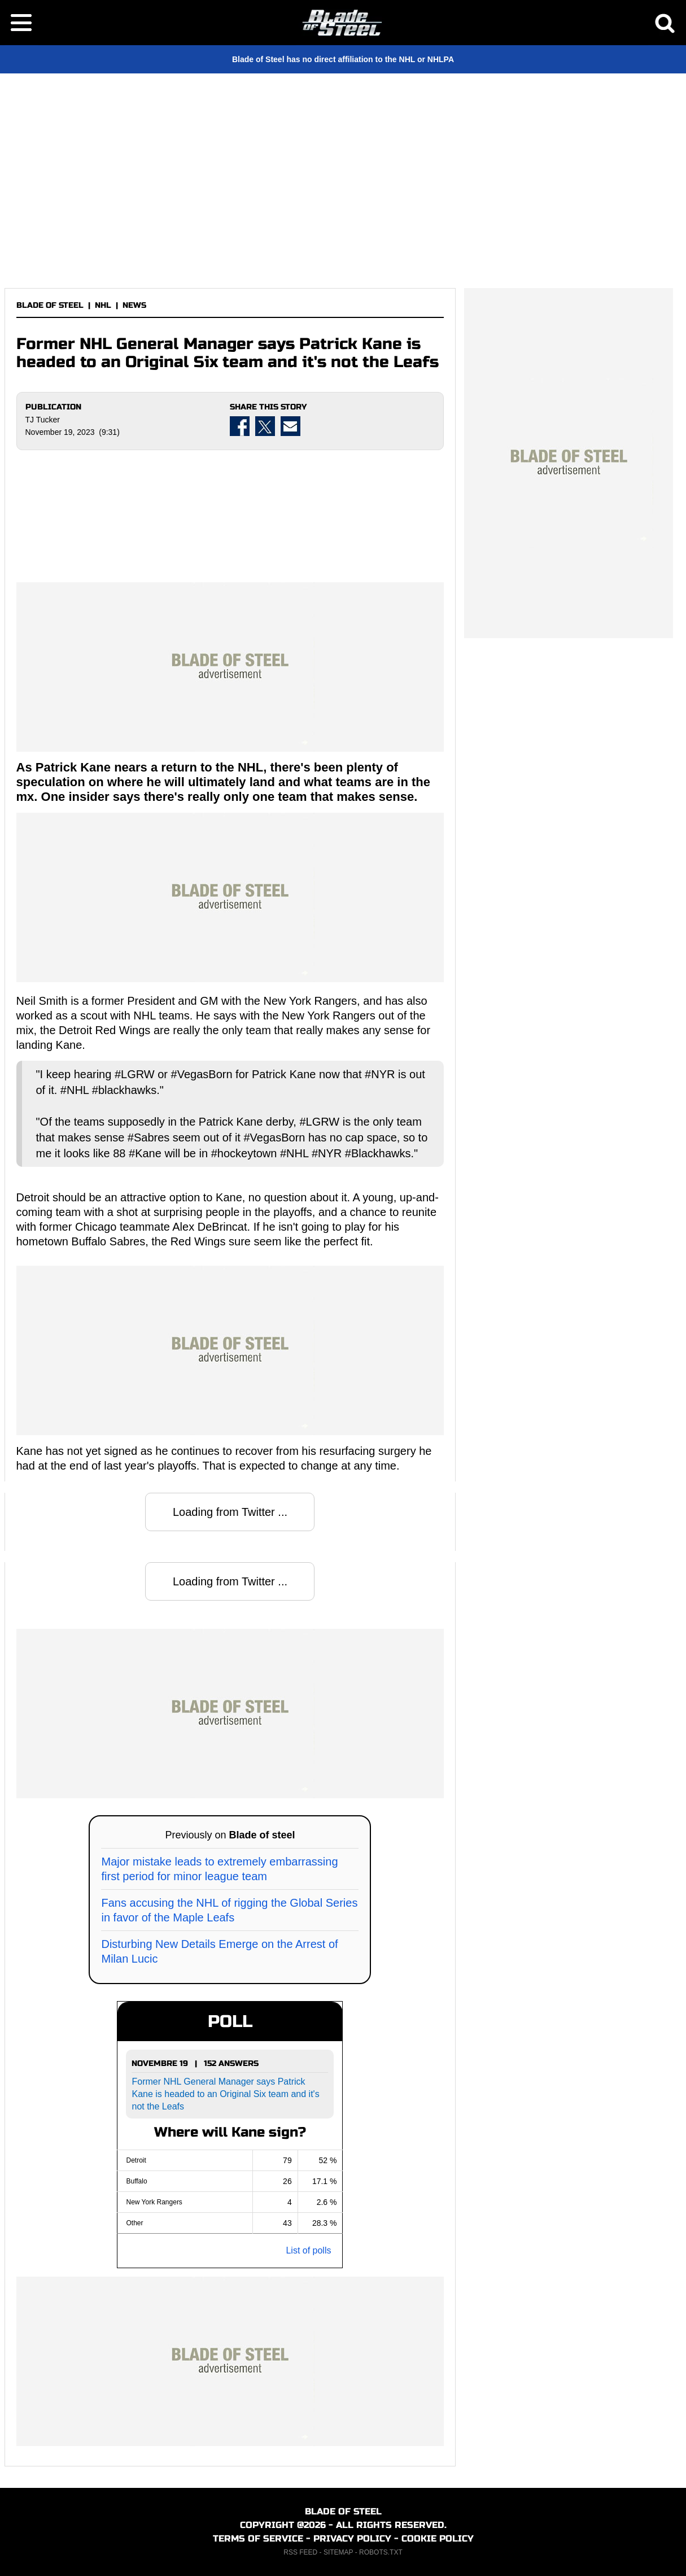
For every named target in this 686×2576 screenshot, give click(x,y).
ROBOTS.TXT (381, 2552)
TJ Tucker (42, 419)
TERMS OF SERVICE (258, 2538)
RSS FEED (300, 2552)
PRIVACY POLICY (352, 2538)
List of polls (308, 2250)
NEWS (134, 305)
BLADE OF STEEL (50, 305)
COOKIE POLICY (437, 2538)
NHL (103, 305)
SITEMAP (338, 2552)
